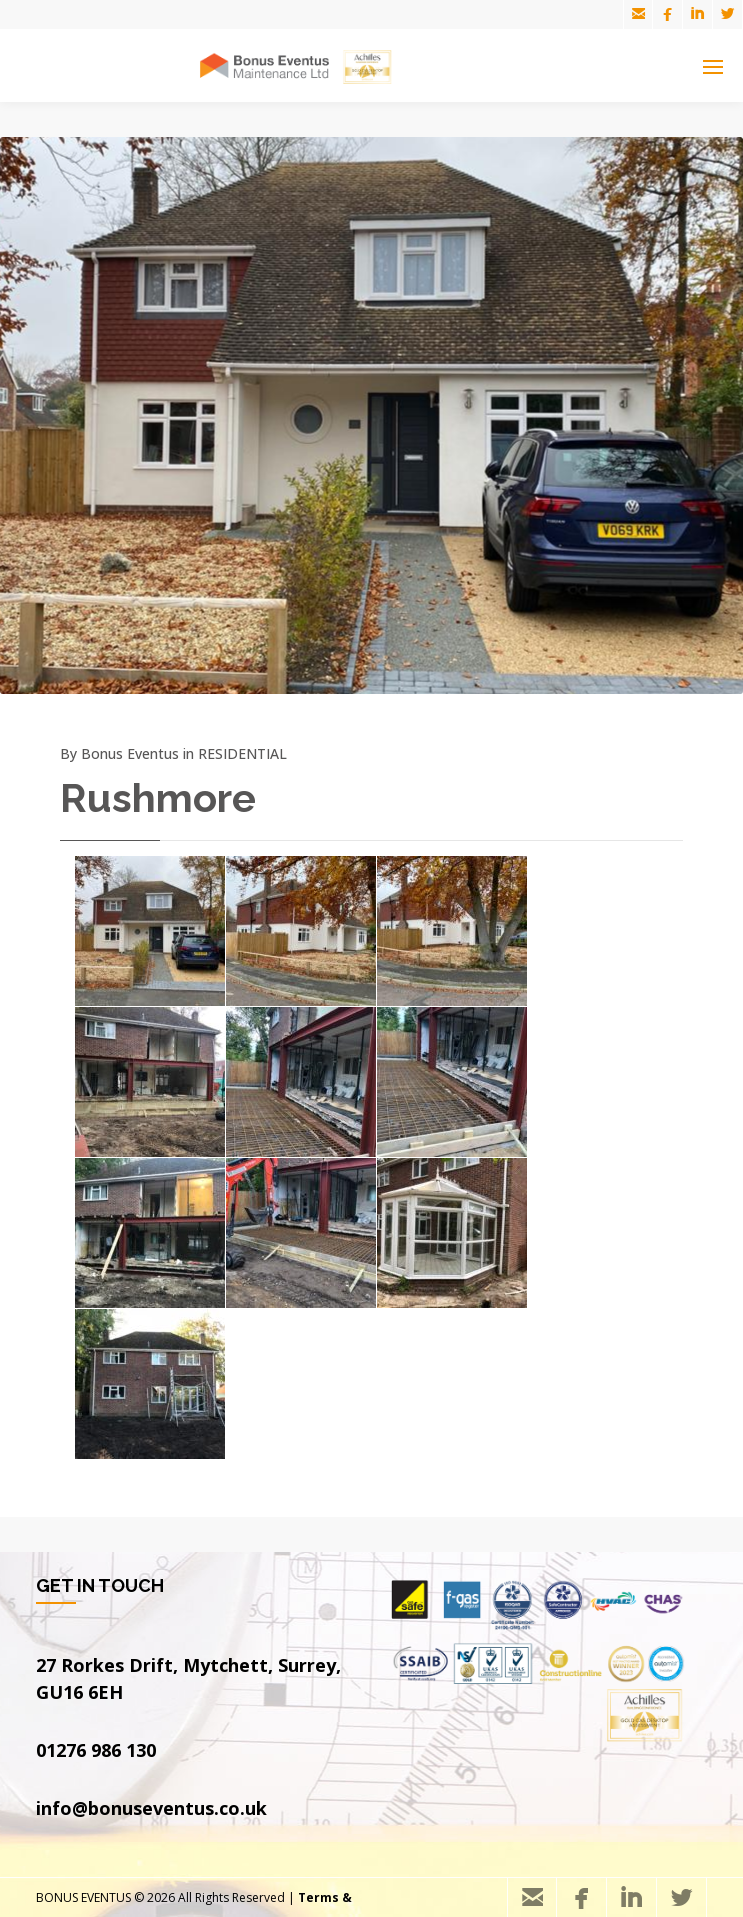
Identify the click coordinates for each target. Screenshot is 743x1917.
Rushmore (158, 797)
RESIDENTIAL (242, 753)
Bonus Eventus (130, 753)
